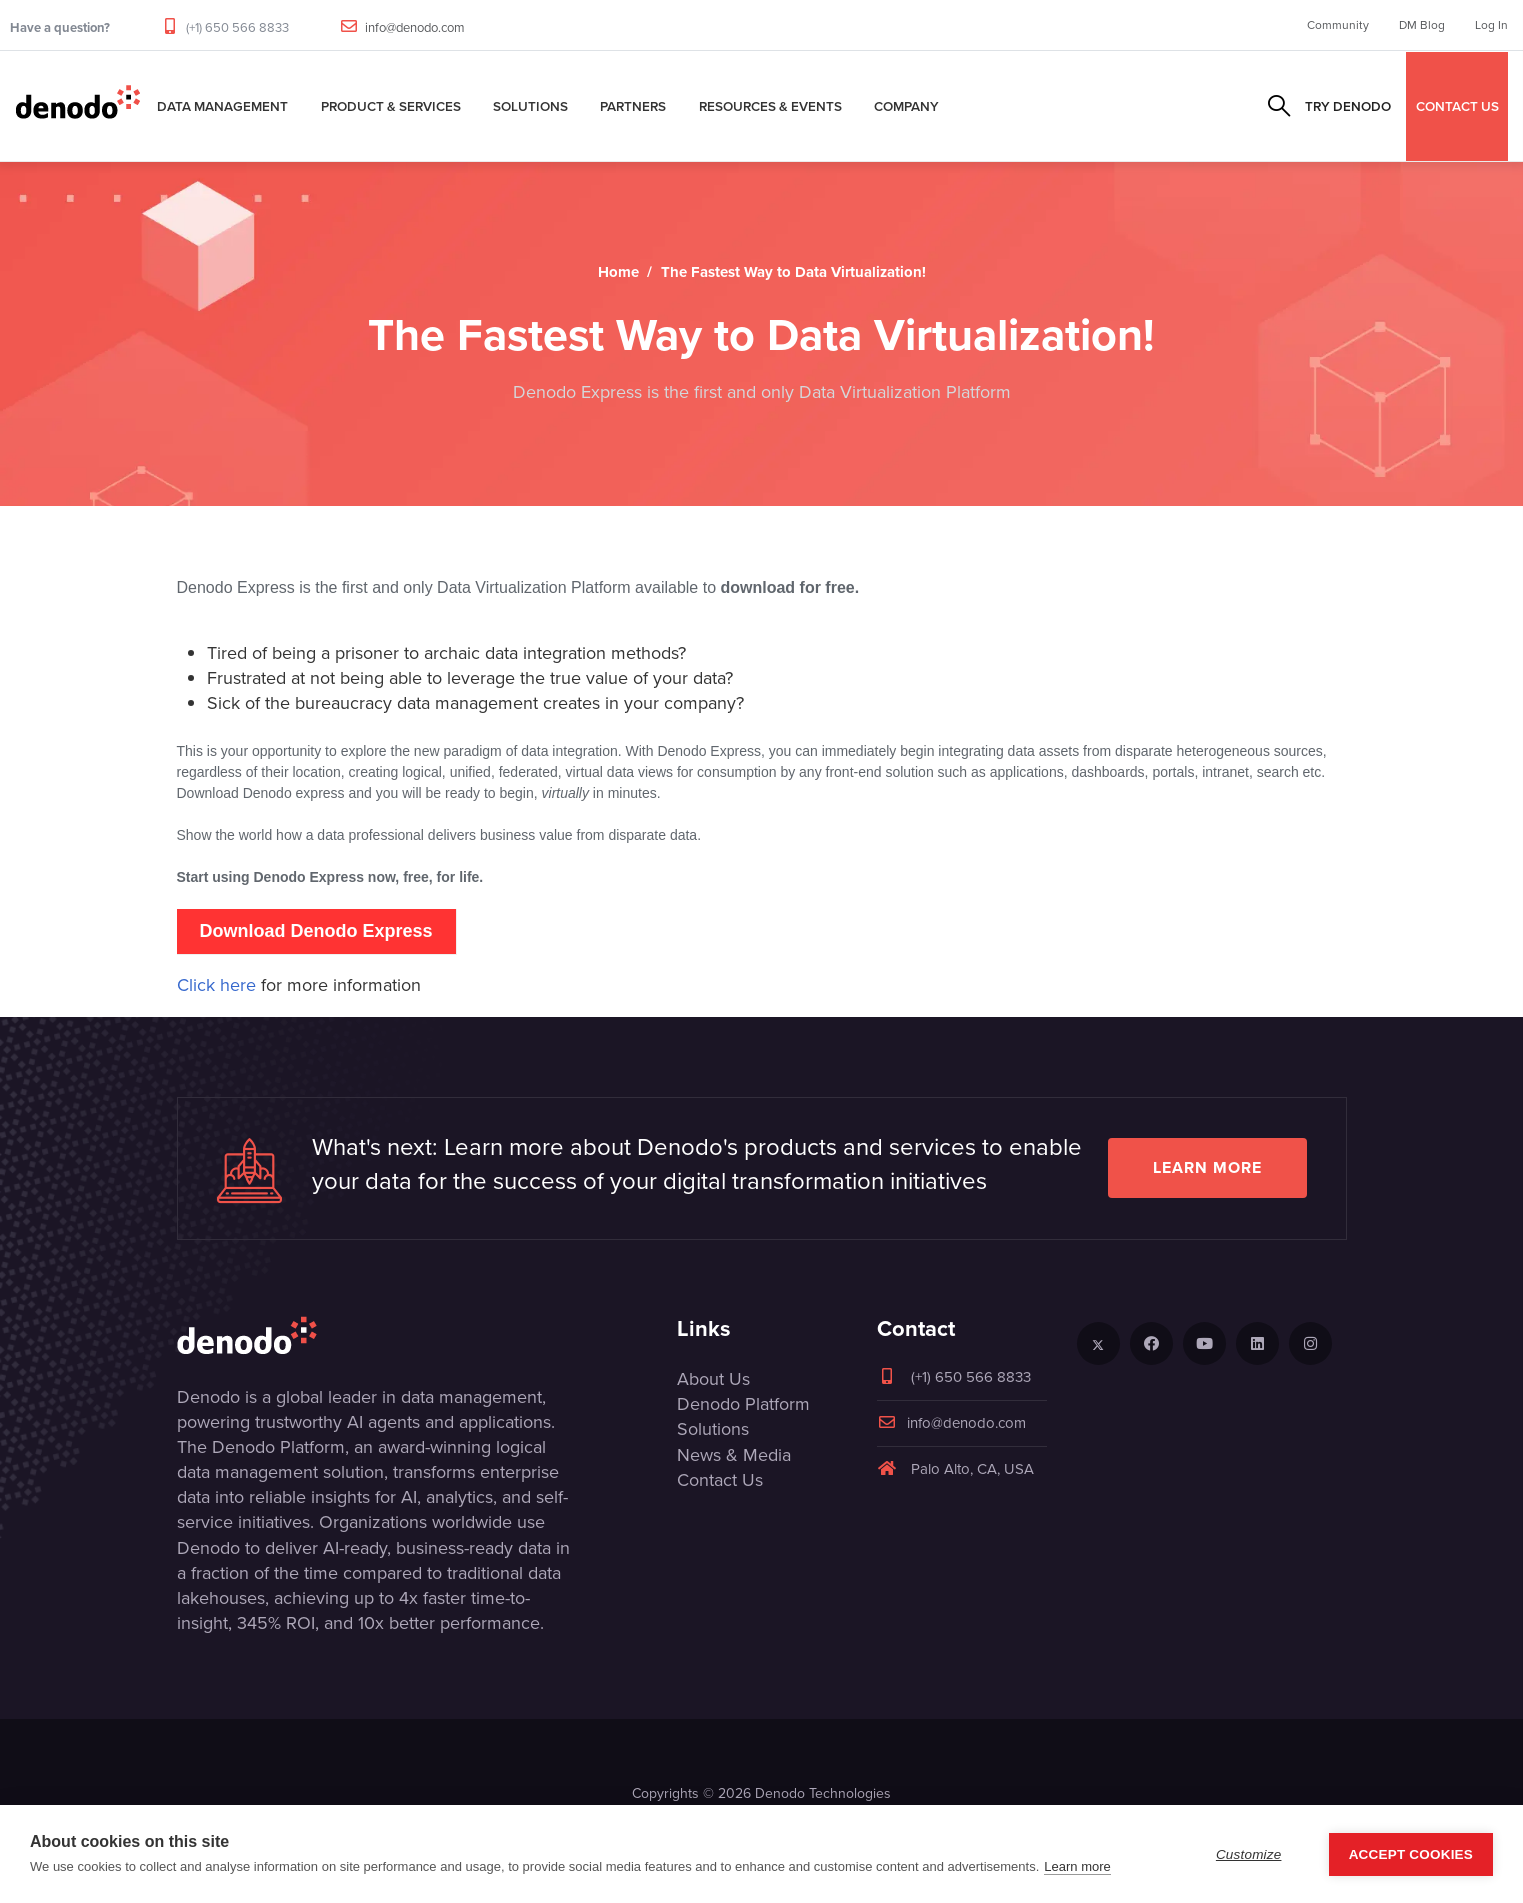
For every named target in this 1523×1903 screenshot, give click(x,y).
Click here (216, 985)
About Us (713, 1379)
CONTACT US (1457, 106)
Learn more (1207, 1167)
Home (618, 272)
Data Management (222, 106)
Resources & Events (770, 106)
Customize (1249, 1854)
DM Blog (1422, 25)
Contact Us (720, 1480)
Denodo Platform (743, 1404)
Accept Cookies (1411, 1854)
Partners (633, 106)
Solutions (530, 106)
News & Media (734, 1455)
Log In (1491, 25)
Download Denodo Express (315, 931)
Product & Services (391, 106)
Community (1338, 25)
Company (906, 106)
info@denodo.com (415, 27)
